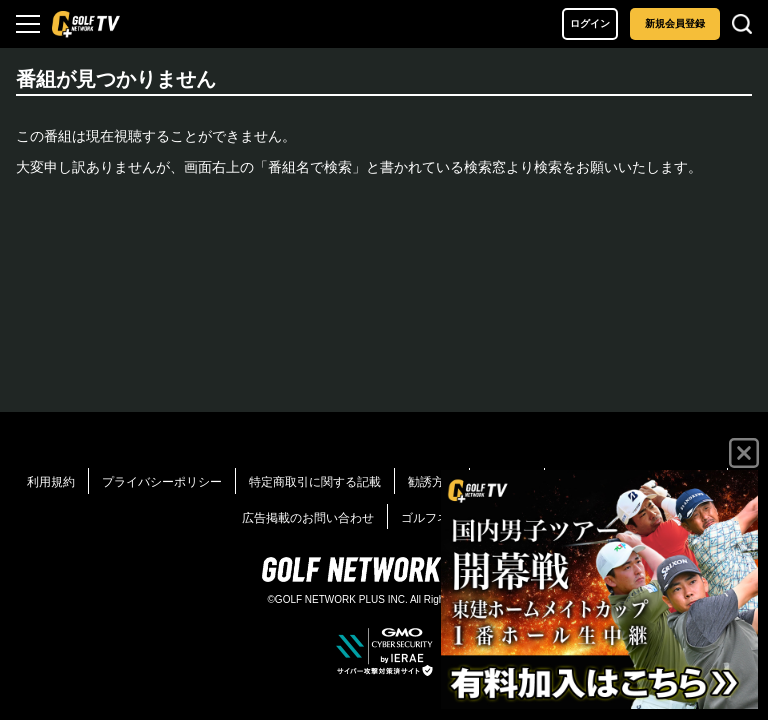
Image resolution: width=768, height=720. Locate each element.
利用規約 (51, 482)
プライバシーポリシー (162, 482)
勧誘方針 (432, 482)
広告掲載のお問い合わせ (308, 518)
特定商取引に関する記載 (315, 482)
